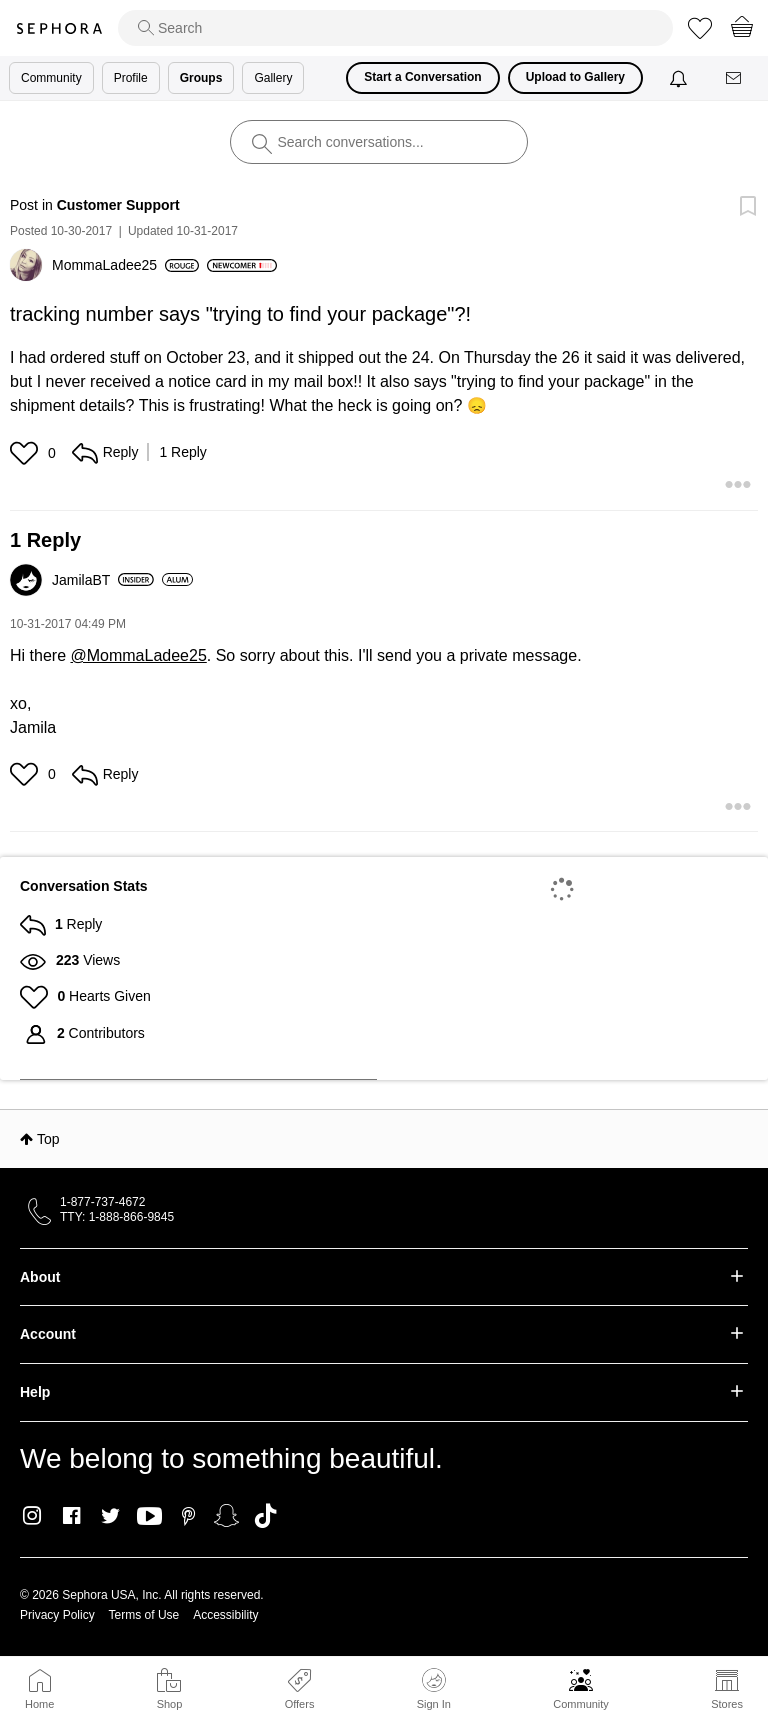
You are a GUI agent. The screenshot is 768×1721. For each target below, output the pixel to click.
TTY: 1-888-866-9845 (117, 1217)
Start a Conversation (422, 77)
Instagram (32, 1516)
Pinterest (188, 1516)
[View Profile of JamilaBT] (103, 580)
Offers (300, 1704)
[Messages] (735, 78)
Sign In (434, 1689)
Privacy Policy (57, 1615)
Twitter (110, 1516)
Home (39, 1704)
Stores (727, 1704)
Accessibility (225, 1615)
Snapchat (226, 1516)
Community (581, 1704)
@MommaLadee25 (138, 655)
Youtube (149, 1517)
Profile (131, 78)
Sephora (59, 28)
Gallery (273, 78)
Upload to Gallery (575, 77)
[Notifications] (680, 78)
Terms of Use (144, 1615)
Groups (201, 78)
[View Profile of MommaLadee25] (125, 265)
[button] (26, 453)
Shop (170, 1704)
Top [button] (48, 1139)
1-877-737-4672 (102, 1202)
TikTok (265, 1516)
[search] (395, 28)
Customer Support (118, 205)
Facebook (71, 1516)
